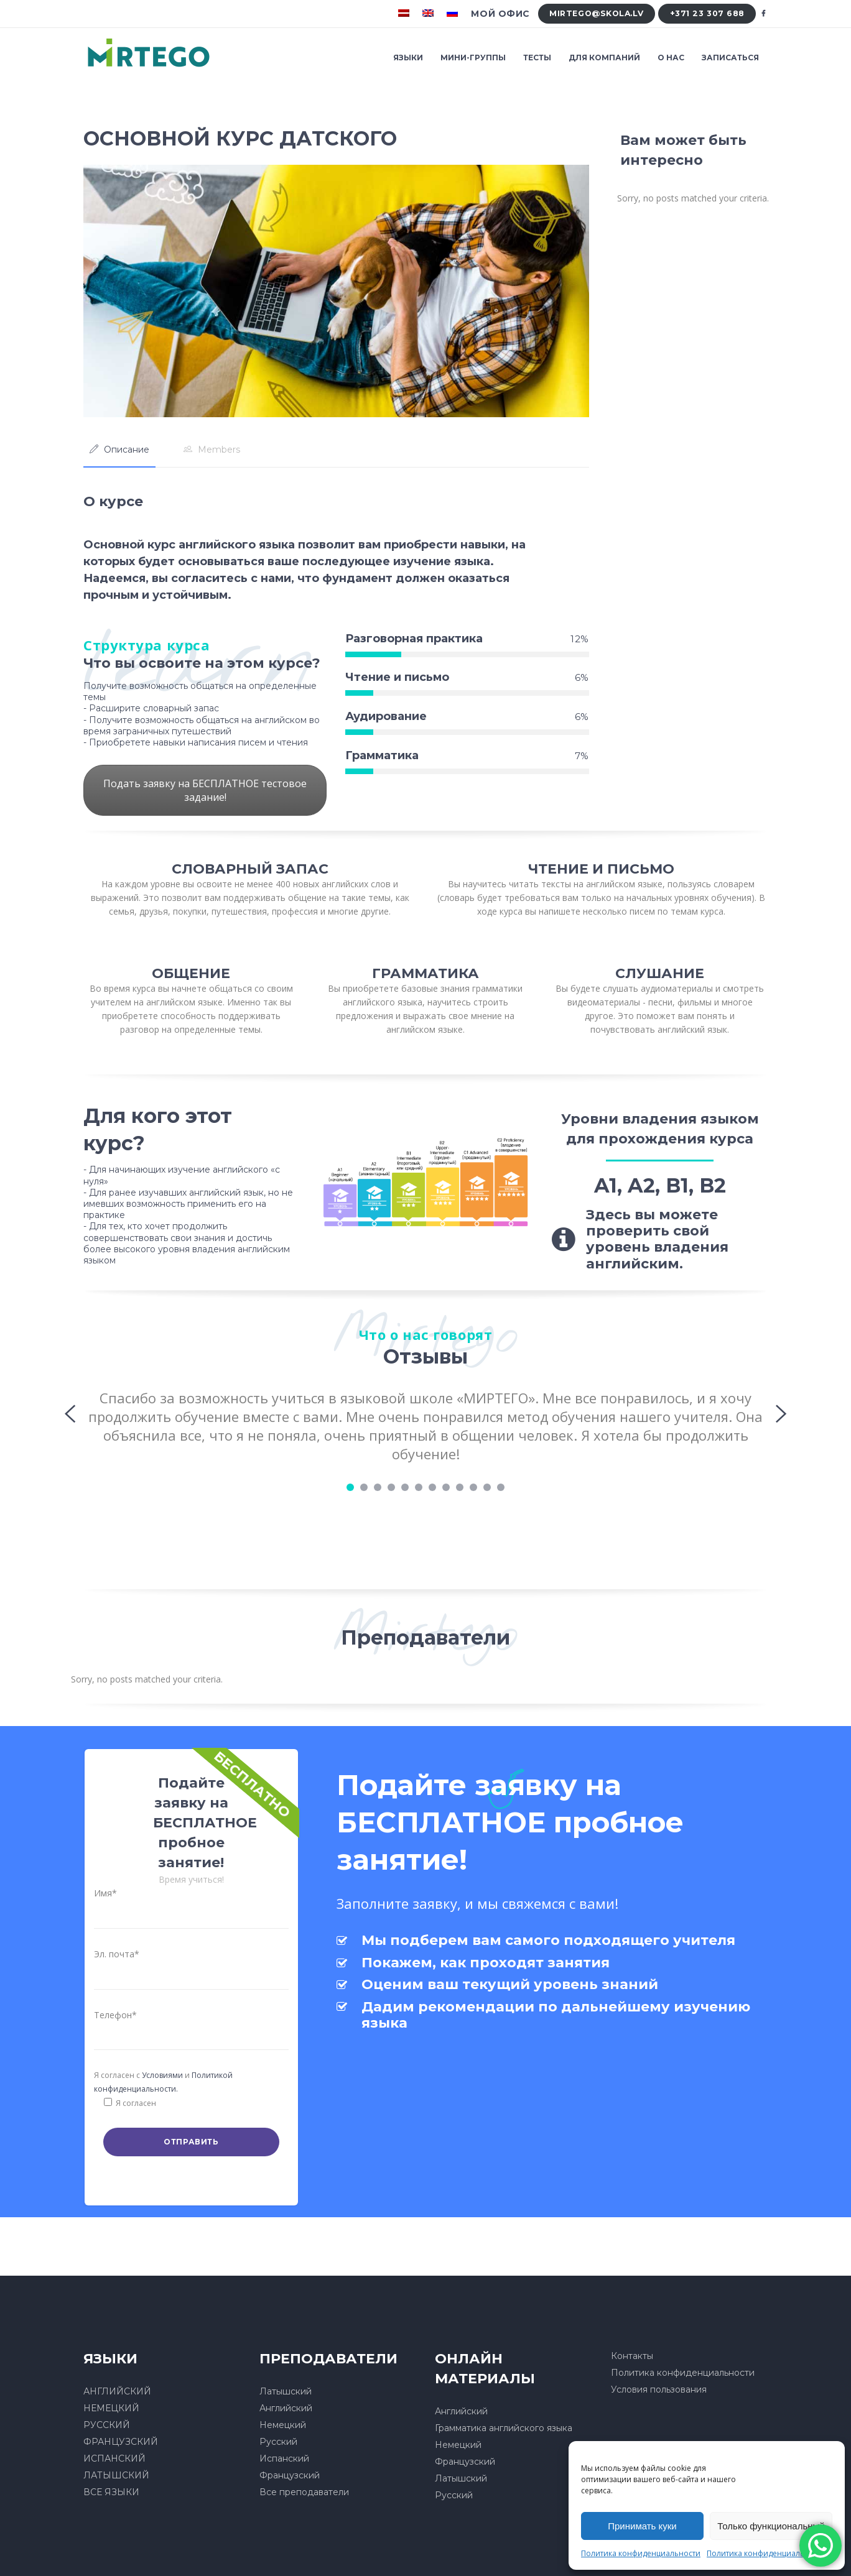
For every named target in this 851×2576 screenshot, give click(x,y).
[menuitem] (405, 13)
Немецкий (282, 2425)
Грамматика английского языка (503, 2428)
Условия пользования (659, 2389)
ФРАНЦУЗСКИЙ (120, 2441)
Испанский (284, 2458)
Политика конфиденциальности (640, 2553)
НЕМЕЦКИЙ (111, 2408)
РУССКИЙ (106, 2425)
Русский (278, 2441)
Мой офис (500, 13)
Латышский (285, 2391)
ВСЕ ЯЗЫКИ (111, 2492)
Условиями (162, 2075)
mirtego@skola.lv (596, 13)
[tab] (119, 449)
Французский (289, 2475)
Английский (285, 2408)
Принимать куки (642, 2526)
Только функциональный (770, 2526)
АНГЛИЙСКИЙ (117, 2391)
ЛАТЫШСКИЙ (116, 2475)
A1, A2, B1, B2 (660, 1185)
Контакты (632, 2355)
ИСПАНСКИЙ (114, 2458)
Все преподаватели (304, 2492)
